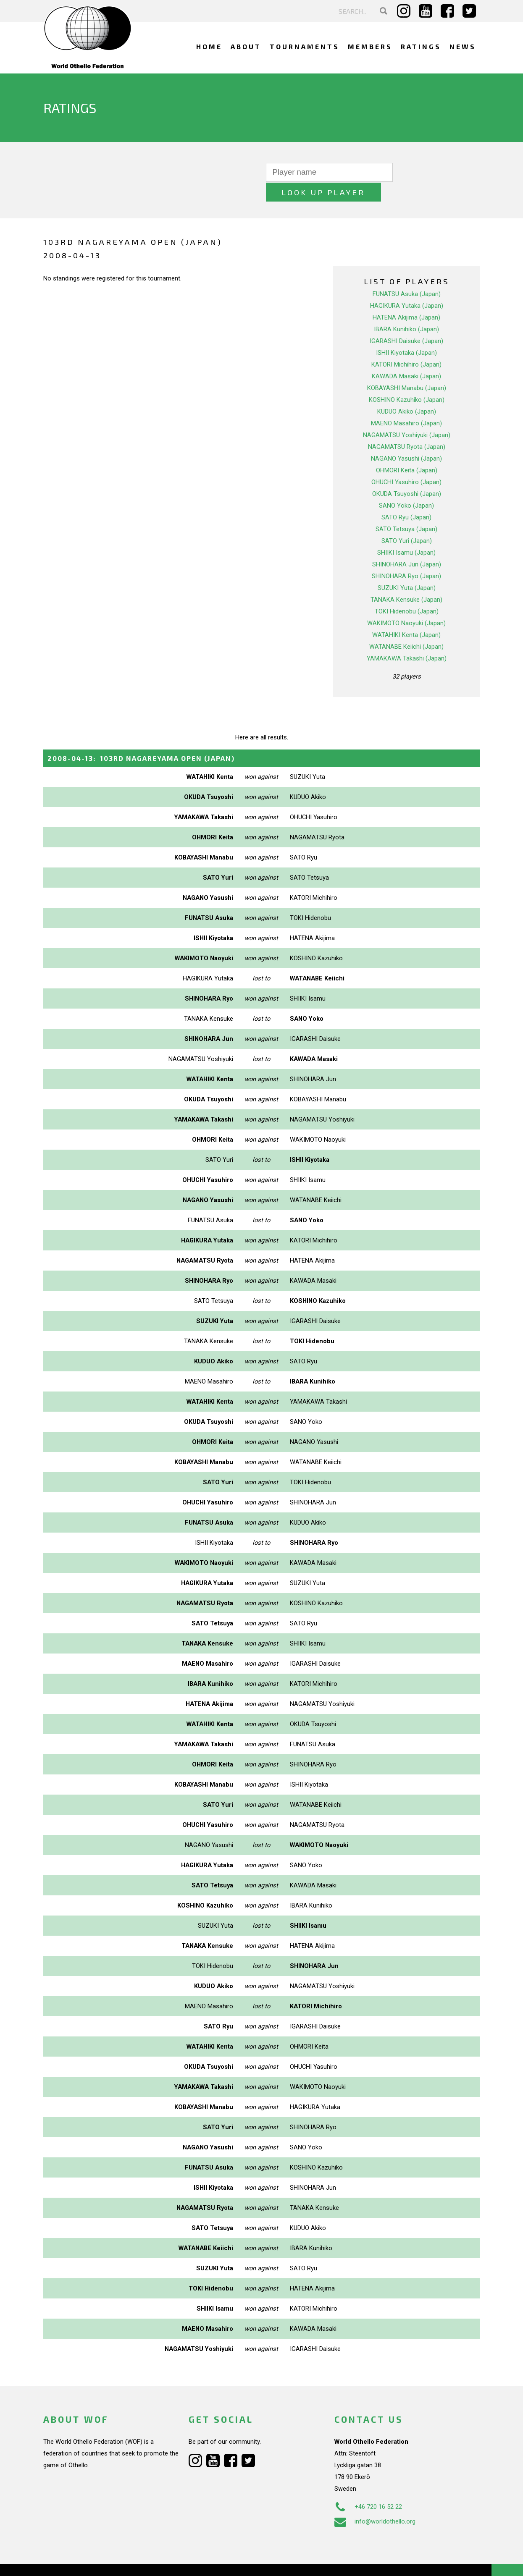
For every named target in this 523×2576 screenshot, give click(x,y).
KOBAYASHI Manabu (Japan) (406, 368)
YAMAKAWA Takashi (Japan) (407, 638)
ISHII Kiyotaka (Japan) (406, 333)
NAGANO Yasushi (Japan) (406, 439)
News (462, 46)
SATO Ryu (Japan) (406, 497)
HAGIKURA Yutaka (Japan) (406, 286)
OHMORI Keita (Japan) (406, 450)
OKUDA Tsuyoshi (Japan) (406, 474)
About (246, 46)
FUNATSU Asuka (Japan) (407, 274)
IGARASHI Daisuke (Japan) (406, 321)
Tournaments (304, 46)
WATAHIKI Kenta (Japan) (406, 615)
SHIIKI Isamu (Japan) (406, 533)
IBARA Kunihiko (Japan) (406, 309)
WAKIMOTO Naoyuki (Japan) (406, 603)
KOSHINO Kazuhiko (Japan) (406, 380)
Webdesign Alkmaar (79, 2561)
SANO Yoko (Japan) (406, 486)
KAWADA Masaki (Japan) (406, 356)
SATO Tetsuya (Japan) (406, 509)
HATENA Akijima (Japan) (406, 297)
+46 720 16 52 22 (368, 2486)
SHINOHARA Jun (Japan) (406, 544)
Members (370, 46)
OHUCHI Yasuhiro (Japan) (406, 462)
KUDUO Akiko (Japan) (406, 392)
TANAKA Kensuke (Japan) (406, 580)
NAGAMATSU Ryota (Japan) (406, 427)
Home (209, 46)
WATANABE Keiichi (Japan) (406, 627)
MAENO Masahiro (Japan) (406, 403)
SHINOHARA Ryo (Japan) (406, 556)
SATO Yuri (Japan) (406, 521)
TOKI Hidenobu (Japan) (407, 591)
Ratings (421, 46)
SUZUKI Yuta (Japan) (407, 568)
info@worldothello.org (374, 2501)
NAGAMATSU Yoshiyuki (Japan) (406, 415)
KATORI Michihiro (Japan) (406, 345)
